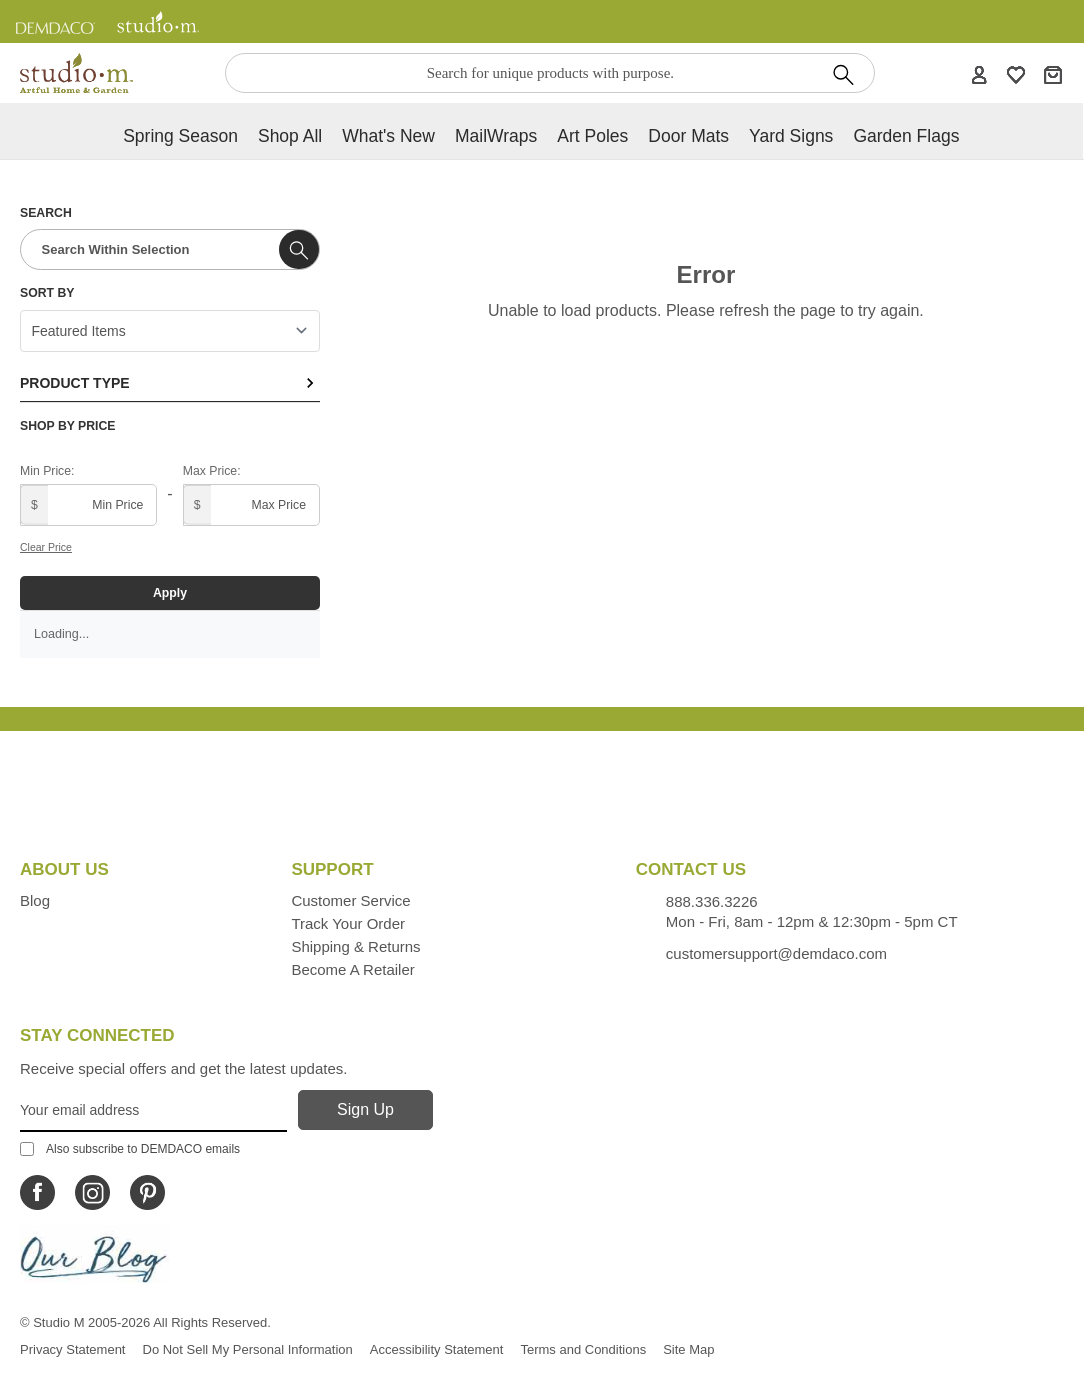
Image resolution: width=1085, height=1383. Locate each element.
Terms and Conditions (583, 1349)
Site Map (688, 1349)
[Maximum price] (251, 505)
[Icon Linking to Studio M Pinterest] (147, 1192)
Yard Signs (791, 136)
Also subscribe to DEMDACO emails (130, 1149)
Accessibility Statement (437, 1349)
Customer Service (350, 900)
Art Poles (592, 136)
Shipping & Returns (355, 946)
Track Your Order (348, 923)
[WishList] (1016, 74)
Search (46, 213)
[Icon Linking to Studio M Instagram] (92, 1192)
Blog (35, 900)
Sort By (47, 293)
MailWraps (496, 136)
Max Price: (212, 471)
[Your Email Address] (153, 1111)
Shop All (290, 136)
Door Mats (688, 136)
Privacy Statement (73, 1349)
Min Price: (47, 471)
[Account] (979, 74)
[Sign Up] (365, 1110)
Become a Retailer (352, 969)
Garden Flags (906, 136)
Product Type (170, 383)
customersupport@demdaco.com (776, 953)
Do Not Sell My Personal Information (248, 1349)
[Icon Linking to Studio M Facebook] (37, 1192)
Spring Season (180, 136)
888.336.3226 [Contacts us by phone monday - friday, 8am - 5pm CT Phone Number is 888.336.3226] (712, 901)
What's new (388, 136)
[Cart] (1053, 74)
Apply (170, 593)
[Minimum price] (88, 505)
